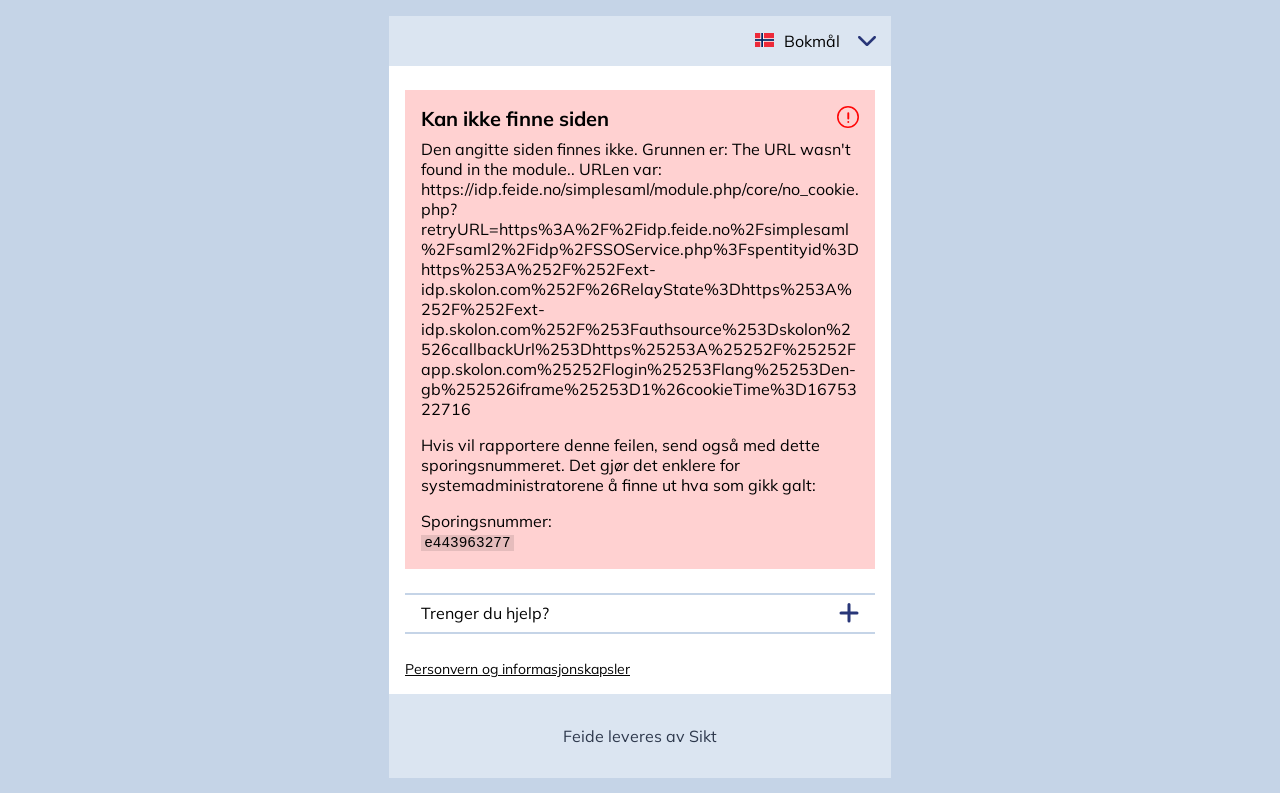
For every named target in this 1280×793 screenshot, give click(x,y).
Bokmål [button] (812, 41)
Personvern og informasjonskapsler (517, 668)
